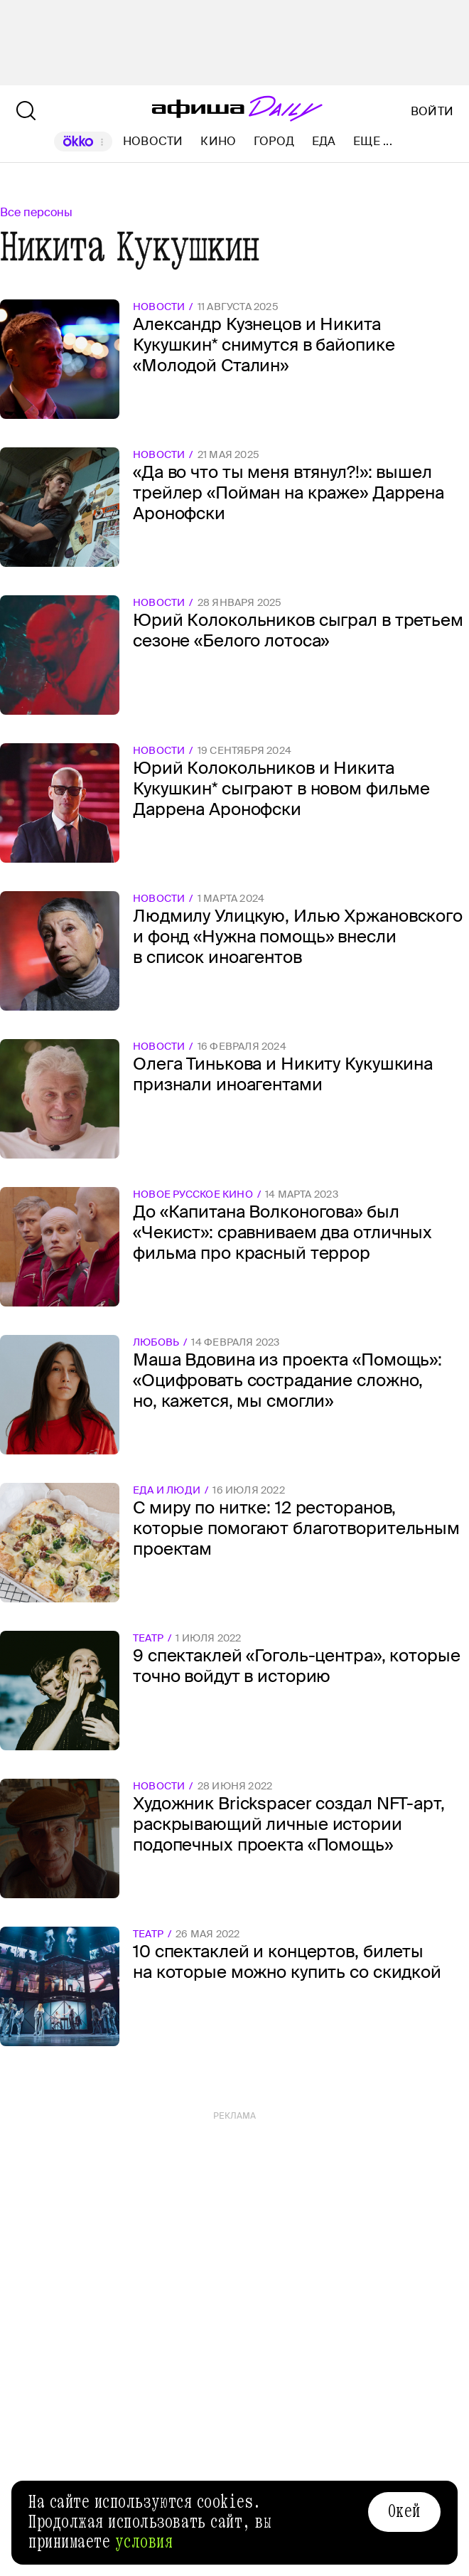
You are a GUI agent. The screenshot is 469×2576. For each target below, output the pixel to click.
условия (144, 2542)
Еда (324, 141)
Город (274, 141)
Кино (218, 141)
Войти (432, 112)
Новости (153, 141)
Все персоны (36, 212)
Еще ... (372, 141)
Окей (404, 2511)
